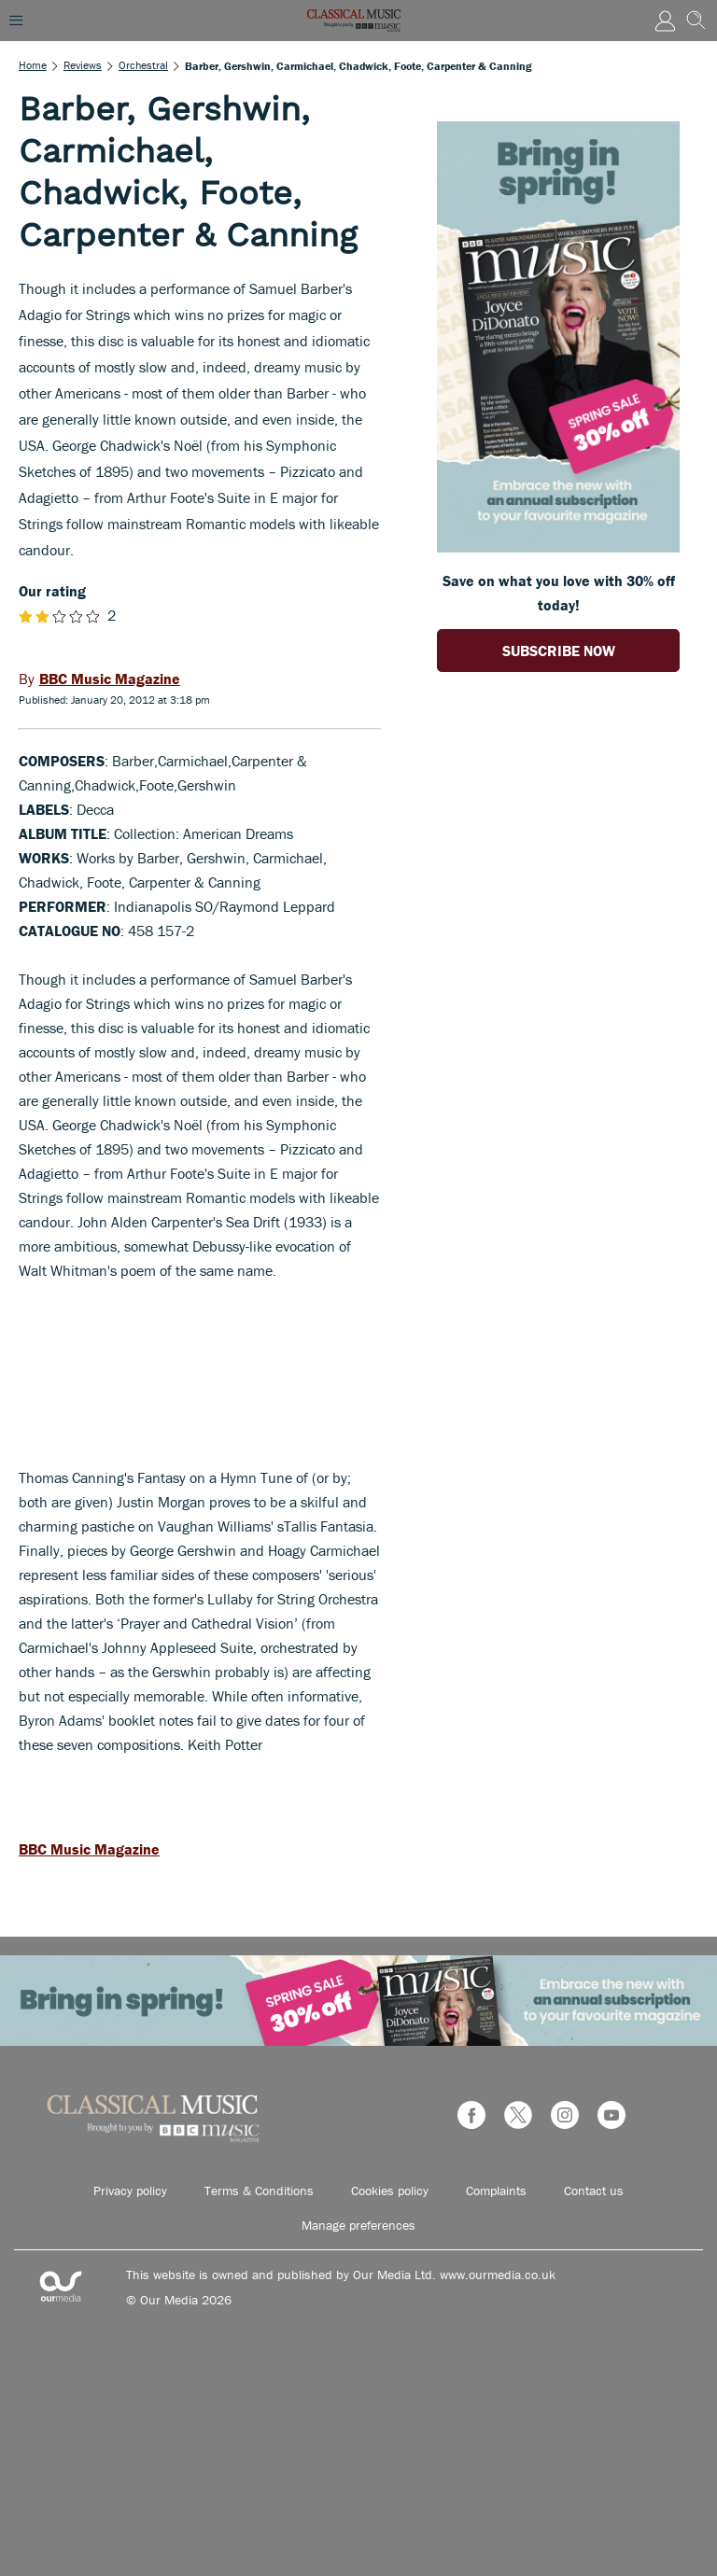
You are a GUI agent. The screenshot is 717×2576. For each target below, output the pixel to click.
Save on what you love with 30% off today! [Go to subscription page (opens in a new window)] (559, 592)
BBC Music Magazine (89, 1849)
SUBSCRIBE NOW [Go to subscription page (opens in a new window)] (558, 650)
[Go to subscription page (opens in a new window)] (558, 547)
